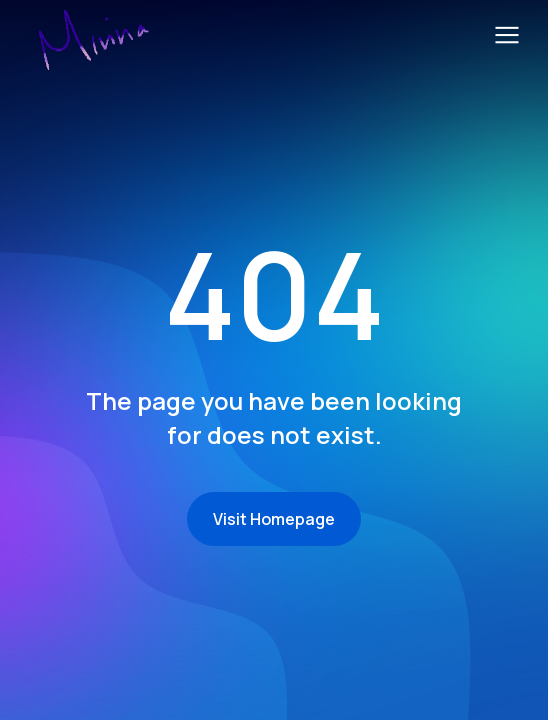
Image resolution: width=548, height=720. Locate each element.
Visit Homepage (274, 519)
